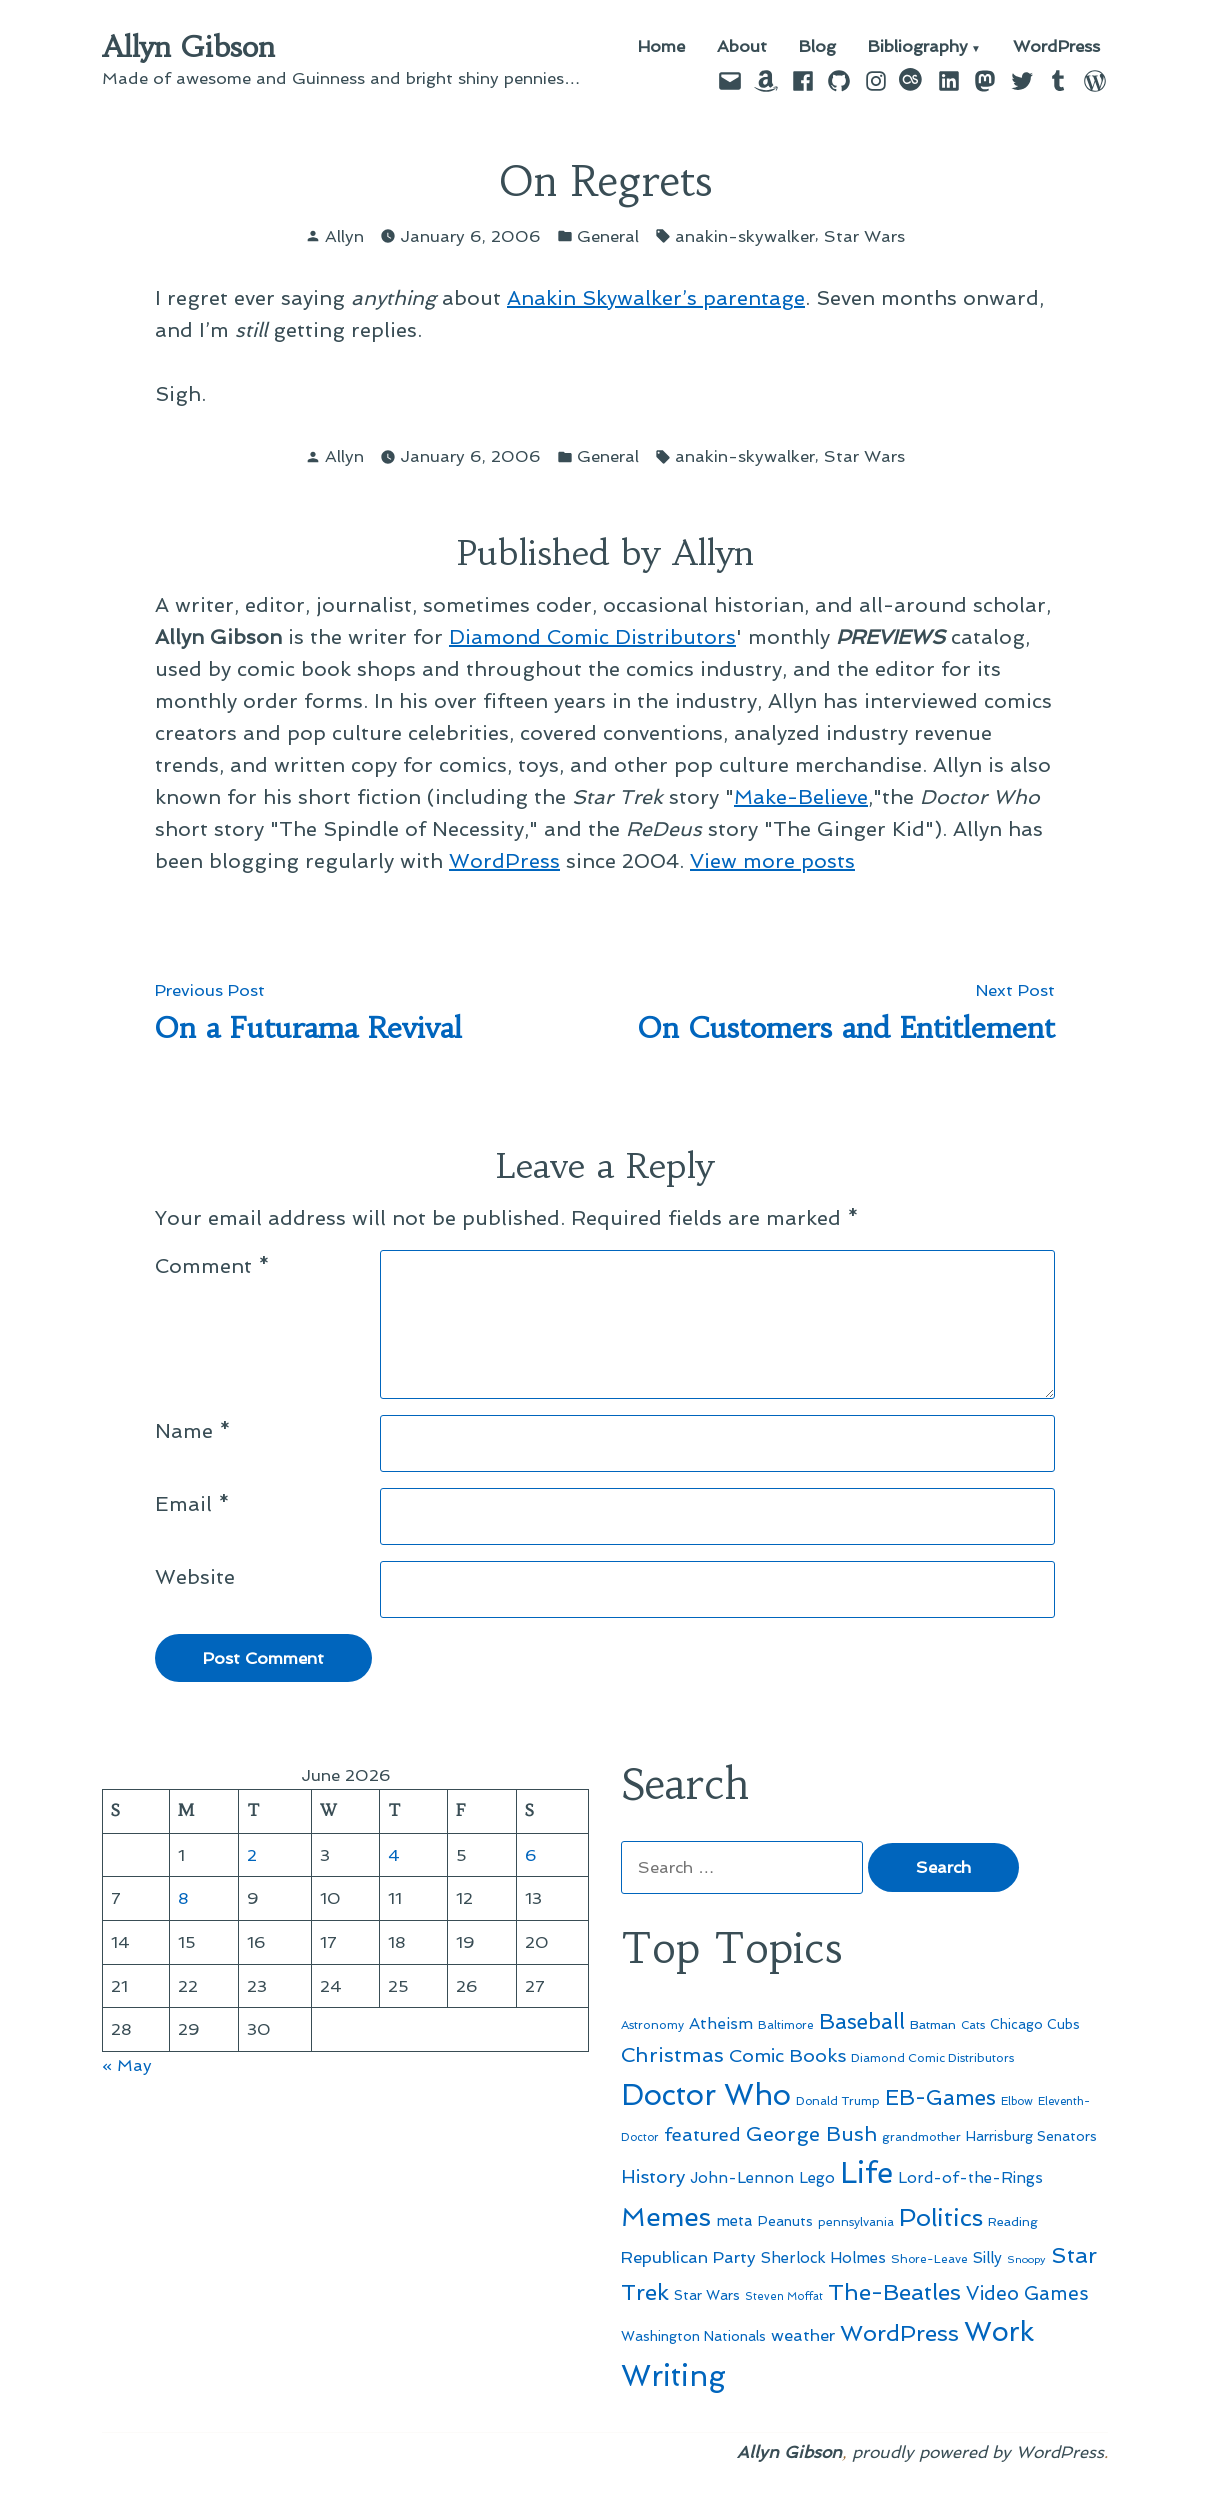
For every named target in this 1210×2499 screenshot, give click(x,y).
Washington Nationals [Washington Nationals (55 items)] (693, 2336)
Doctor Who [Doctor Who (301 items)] (706, 2095)
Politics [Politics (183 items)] (941, 2217)
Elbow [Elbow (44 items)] (1017, 2101)
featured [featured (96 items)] (702, 2134)
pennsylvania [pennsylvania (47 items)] (856, 2222)
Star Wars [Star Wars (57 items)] (707, 2295)
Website (195, 1577)
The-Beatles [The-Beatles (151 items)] (894, 2292)
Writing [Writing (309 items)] (673, 2376)
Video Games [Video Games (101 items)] (1027, 2293)
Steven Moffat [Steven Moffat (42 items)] (784, 2296)
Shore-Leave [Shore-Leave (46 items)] (929, 2259)
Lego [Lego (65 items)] (817, 2178)
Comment (212, 1266)
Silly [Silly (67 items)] (987, 2258)
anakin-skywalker (745, 236)
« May (127, 2065)
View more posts (772, 861)
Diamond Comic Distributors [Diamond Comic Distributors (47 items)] (932, 2058)
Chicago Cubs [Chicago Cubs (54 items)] (1035, 2024)
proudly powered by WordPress (978, 2452)
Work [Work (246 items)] (999, 2331)
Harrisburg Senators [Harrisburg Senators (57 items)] (1031, 2136)
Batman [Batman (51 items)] (933, 2024)
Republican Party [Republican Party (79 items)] (688, 2257)
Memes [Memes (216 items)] (666, 2217)
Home (661, 47)
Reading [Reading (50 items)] (1013, 2221)
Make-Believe (801, 797)
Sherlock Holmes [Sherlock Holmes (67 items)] (823, 2258)
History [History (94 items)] (653, 2176)
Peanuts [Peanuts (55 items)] (785, 2221)
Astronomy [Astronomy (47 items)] (652, 2025)
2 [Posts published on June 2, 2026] (252, 1855)
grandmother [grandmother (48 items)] (921, 2137)
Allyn (344, 236)
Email (192, 1504)
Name (193, 1431)
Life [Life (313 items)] (866, 2173)
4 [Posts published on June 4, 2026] (394, 1855)
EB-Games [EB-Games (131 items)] (940, 2097)
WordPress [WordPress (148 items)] (899, 2333)
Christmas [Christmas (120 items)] (672, 2055)
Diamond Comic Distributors (592, 637)
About (742, 47)
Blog (817, 47)
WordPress (1056, 47)
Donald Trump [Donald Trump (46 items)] (838, 2101)
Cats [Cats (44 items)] (973, 2025)
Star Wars (864, 236)
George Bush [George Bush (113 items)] (811, 2134)
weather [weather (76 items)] (803, 2335)
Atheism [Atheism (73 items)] (721, 2023)
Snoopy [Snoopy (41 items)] (1026, 2259)
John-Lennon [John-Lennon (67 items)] (742, 2178)
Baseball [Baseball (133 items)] (862, 2021)
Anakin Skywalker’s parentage (656, 298)
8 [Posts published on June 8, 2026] (183, 1898)
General (608, 236)
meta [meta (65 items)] (734, 2221)
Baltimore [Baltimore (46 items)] (786, 2025)
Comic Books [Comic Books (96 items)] (787, 2055)
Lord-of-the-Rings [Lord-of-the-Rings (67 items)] (970, 2178)
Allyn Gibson (188, 47)
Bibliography (918, 47)
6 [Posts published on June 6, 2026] (531, 1855)
